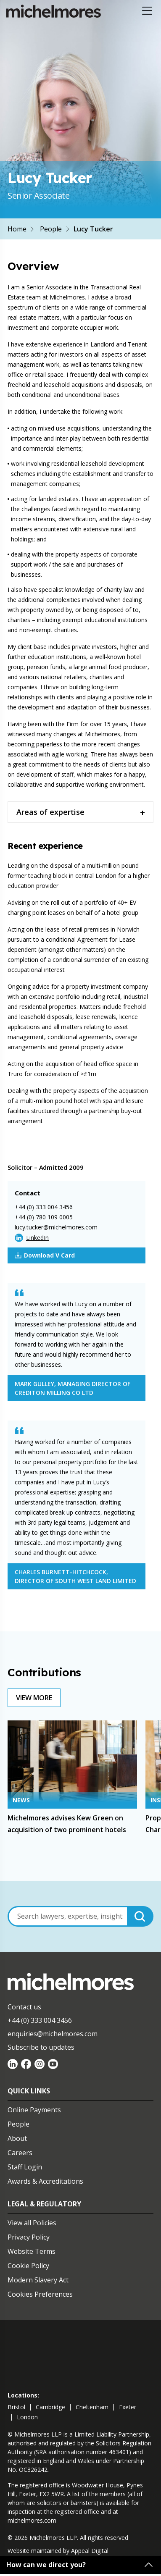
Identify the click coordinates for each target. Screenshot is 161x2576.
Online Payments (34, 2109)
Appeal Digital (89, 2551)
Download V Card (45, 1255)
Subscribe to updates (41, 2047)
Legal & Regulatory (44, 2203)
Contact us (24, 2006)
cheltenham (92, 2407)
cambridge (50, 2407)
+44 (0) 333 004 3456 (44, 1207)
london (27, 2417)
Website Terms (31, 2251)
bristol (16, 2407)
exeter (127, 2407)
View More (34, 1697)
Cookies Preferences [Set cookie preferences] (40, 2294)
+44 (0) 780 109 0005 (44, 1217)
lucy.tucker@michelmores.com (56, 1227)
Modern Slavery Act (38, 2280)
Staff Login (25, 2167)
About (17, 2138)
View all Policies (32, 2222)
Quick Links (29, 2090)
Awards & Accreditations (45, 2181)
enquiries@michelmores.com (53, 2033)
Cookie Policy (28, 2265)
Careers (20, 2152)
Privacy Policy (29, 2237)
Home (17, 229)
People (51, 229)
